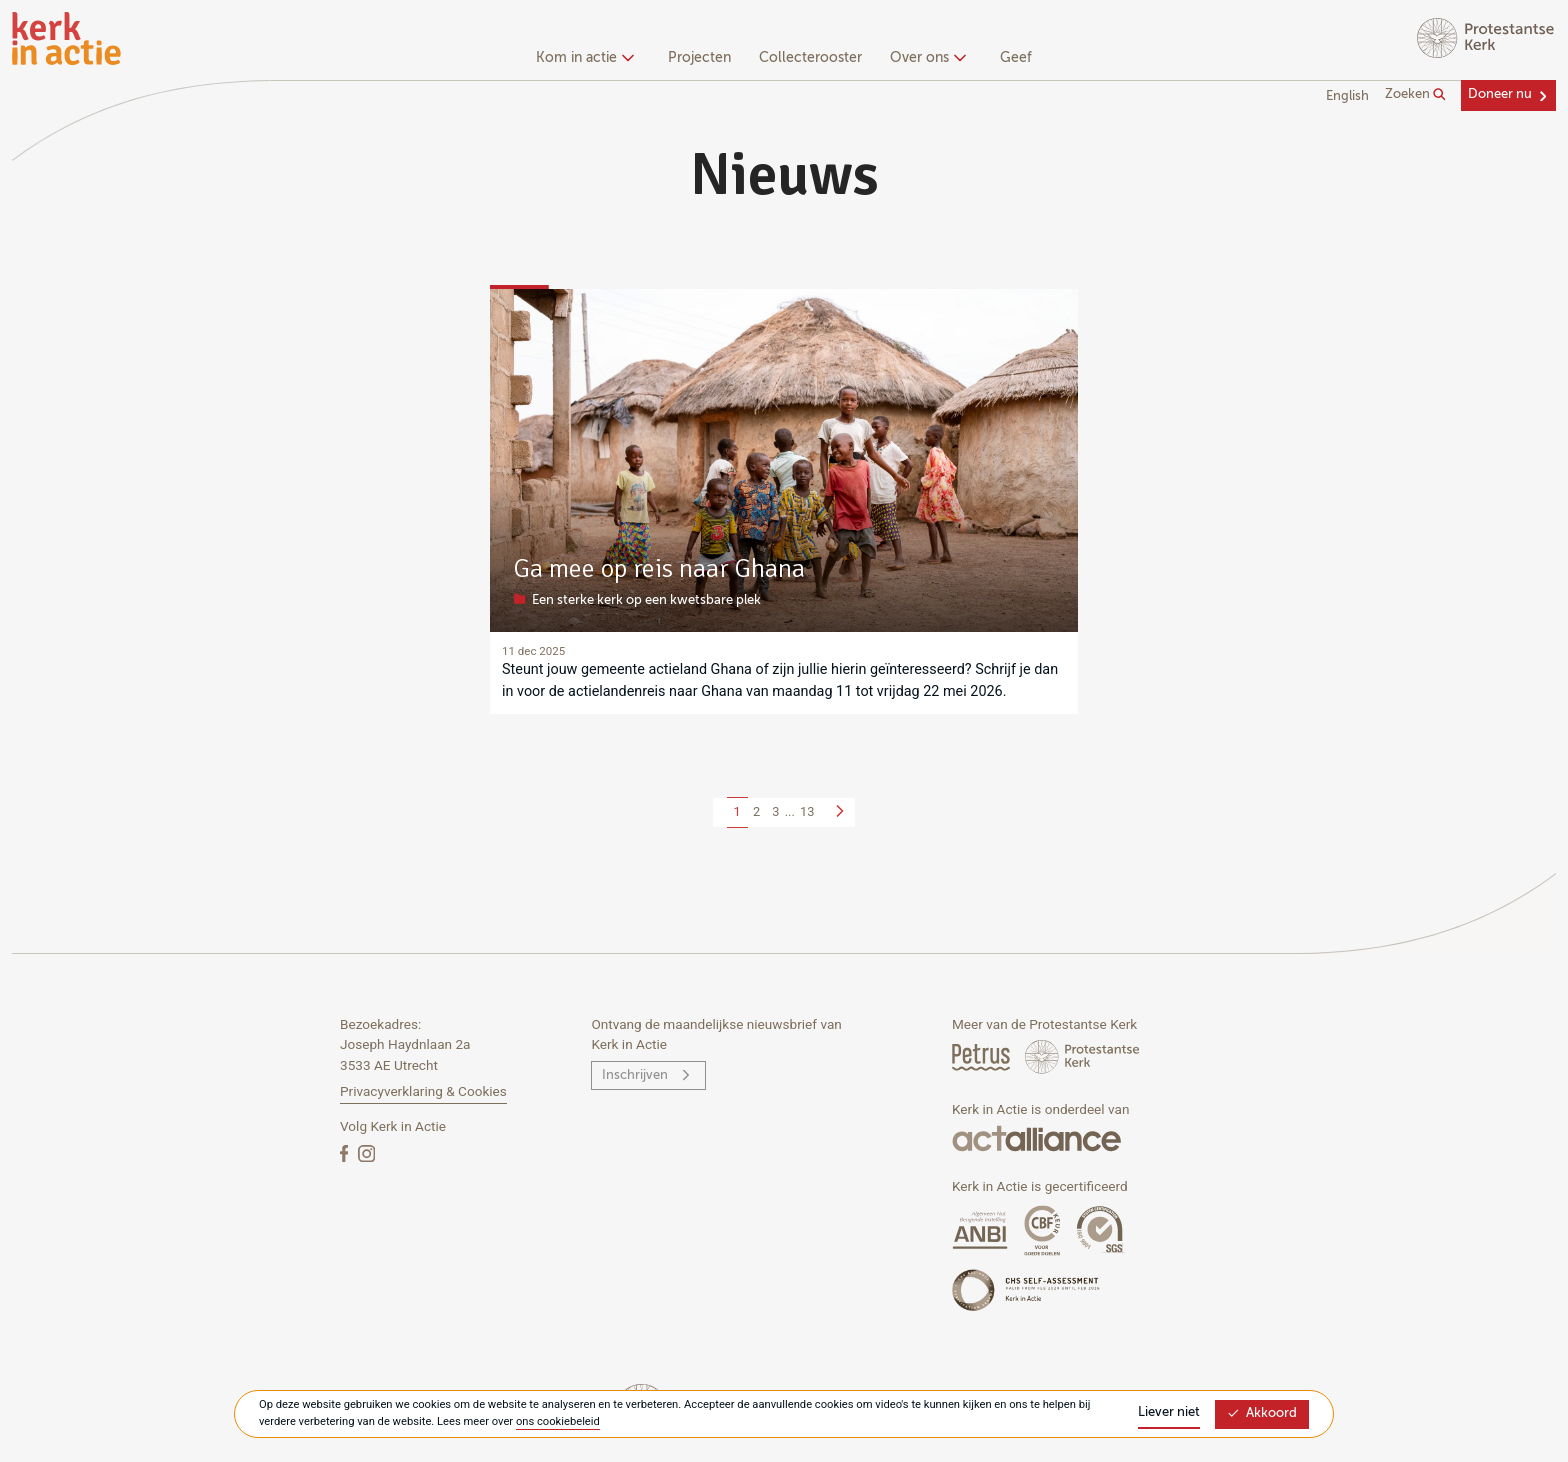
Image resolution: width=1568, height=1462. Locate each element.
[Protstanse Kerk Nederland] (1082, 1056)
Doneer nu (1500, 94)
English (1347, 96)
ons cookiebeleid (558, 1421)
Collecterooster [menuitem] (810, 58)
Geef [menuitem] (1016, 58)
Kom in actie (582, 58)
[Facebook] (346, 1152)
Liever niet (1169, 1412)
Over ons (925, 58)
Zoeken (1415, 95)
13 (807, 811)
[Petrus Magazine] (982, 1056)
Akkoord (1262, 1413)
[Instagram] (366, 1152)
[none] (588, 60)
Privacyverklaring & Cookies (423, 1091)
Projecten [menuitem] (699, 58)
